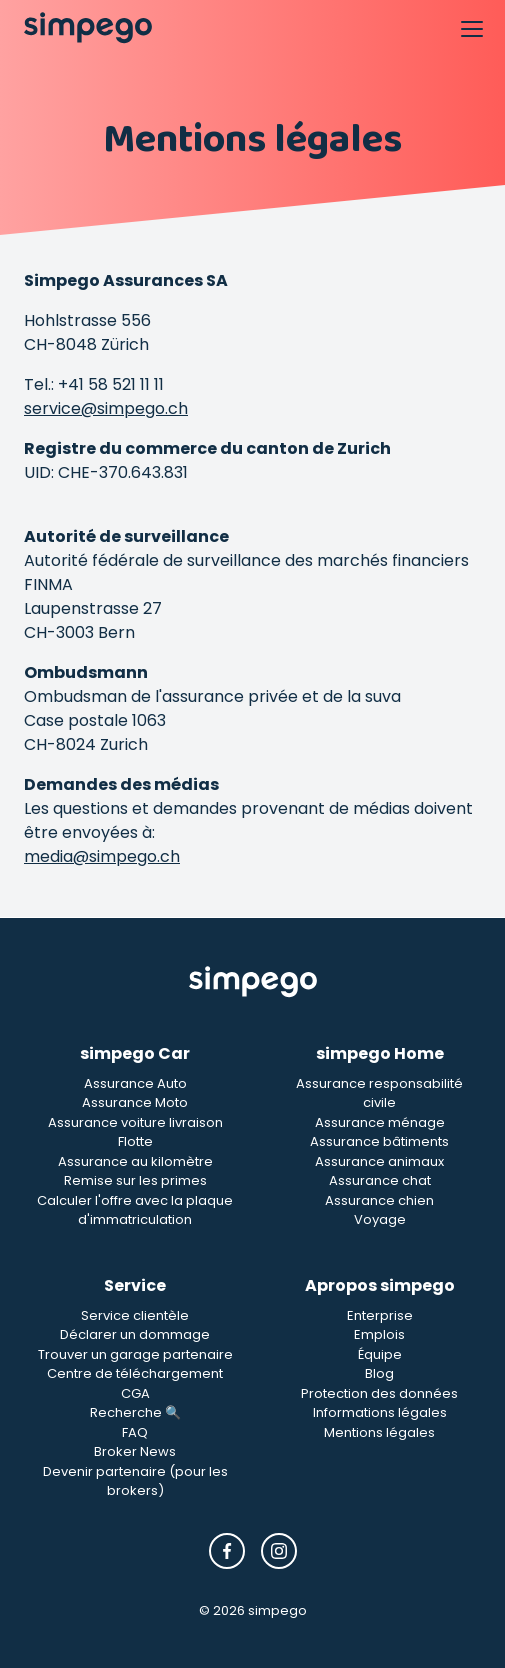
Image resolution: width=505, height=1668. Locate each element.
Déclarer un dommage (135, 1334)
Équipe (380, 1354)
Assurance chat (380, 1180)
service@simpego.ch (106, 408)
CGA (135, 1393)
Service (135, 1285)
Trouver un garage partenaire (135, 1354)
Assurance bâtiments (379, 1141)
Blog (379, 1373)
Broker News (135, 1451)
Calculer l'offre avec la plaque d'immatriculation (135, 1210)
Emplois (379, 1334)
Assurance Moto (135, 1102)
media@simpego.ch (102, 856)
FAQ (135, 1432)
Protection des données (379, 1393)
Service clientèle (135, 1315)
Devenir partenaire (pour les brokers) (135, 1481)
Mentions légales (379, 1432)
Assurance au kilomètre (135, 1161)
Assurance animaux (379, 1161)
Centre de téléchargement (135, 1373)
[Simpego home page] (88, 28)
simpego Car (135, 1053)
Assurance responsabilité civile (379, 1093)
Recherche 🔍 (135, 1412)
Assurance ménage (380, 1122)
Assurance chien (379, 1200)
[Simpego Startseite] (253, 982)
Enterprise (380, 1315)
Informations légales (380, 1412)
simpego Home (380, 1053)
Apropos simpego (380, 1285)
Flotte (135, 1141)
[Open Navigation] (471, 28)
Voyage (380, 1219)
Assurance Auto (135, 1083)
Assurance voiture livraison (135, 1122)
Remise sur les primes (135, 1180)
